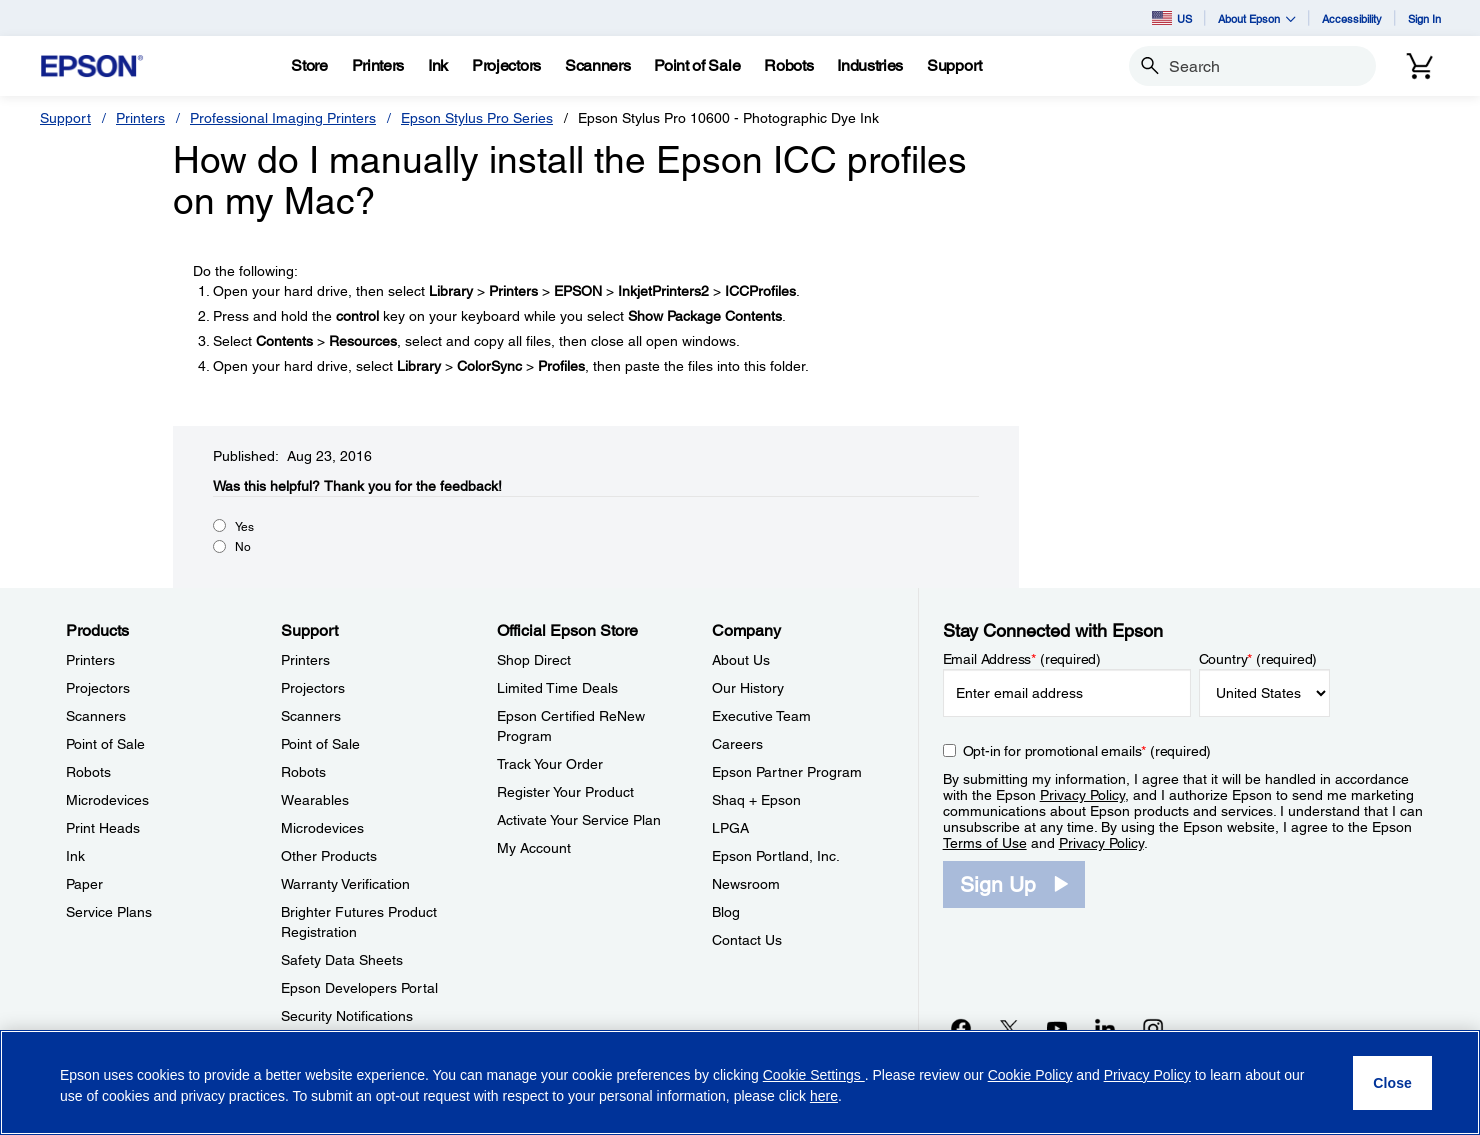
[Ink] (438, 66)
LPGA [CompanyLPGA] (730, 828)
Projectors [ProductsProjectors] (98, 688)
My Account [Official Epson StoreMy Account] (534, 848)
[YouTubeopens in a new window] (1057, 1028)
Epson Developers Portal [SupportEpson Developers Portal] (359, 988)
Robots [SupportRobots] (303, 772)
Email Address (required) (1022, 659)
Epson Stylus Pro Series (477, 118)
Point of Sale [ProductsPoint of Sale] (105, 744)
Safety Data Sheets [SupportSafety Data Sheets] (342, 960)
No (243, 547)
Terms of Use (985, 843)
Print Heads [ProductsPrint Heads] (103, 828)
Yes (244, 527)
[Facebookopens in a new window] (961, 1028)
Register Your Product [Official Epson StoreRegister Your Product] (565, 792)
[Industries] (870, 66)
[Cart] (1420, 66)
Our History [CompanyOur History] (748, 688)
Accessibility (1352, 18)
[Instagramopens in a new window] (1153, 1028)
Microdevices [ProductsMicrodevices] (107, 800)
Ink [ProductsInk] (75, 856)
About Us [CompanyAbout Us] (741, 660)
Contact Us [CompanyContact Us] (747, 940)
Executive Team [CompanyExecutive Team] (761, 716)
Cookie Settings (814, 1075)
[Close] (1392, 1083)
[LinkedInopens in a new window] (1105, 1028)
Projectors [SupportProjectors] (313, 688)
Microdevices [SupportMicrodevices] (322, 828)
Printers (140, 118)
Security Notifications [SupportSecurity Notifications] (347, 1016)
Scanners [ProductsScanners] (96, 716)
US (1172, 18)
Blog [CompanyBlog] (726, 912)
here (824, 1096)
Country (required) (1258, 659)
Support (65, 118)
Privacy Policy (1082, 795)
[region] (740, 1082)
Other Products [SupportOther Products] (329, 856)
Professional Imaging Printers (283, 118)
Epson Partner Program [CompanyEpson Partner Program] (787, 772)
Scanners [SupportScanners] (311, 716)
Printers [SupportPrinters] (305, 660)
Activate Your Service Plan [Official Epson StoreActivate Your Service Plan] (579, 820)
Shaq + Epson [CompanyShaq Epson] (756, 800)
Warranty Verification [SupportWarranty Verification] (345, 884)
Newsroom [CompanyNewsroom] (746, 884)
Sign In (1424, 18)
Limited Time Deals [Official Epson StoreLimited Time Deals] (557, 688)
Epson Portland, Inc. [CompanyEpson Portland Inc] (776, 856)
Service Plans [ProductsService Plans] (109, 912)
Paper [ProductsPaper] (84, 884)
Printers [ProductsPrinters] (90, 660)
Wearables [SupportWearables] (315, 800)
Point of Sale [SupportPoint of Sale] (320, 744)
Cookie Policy (1030, 1075)
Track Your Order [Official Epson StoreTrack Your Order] (550, 764)
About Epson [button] (1257, 18)
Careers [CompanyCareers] (737, 744)
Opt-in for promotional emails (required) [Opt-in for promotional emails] (1087, 751)
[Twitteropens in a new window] (1009, 1028)
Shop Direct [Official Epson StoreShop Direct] (534, 660)
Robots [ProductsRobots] (88, 772)
